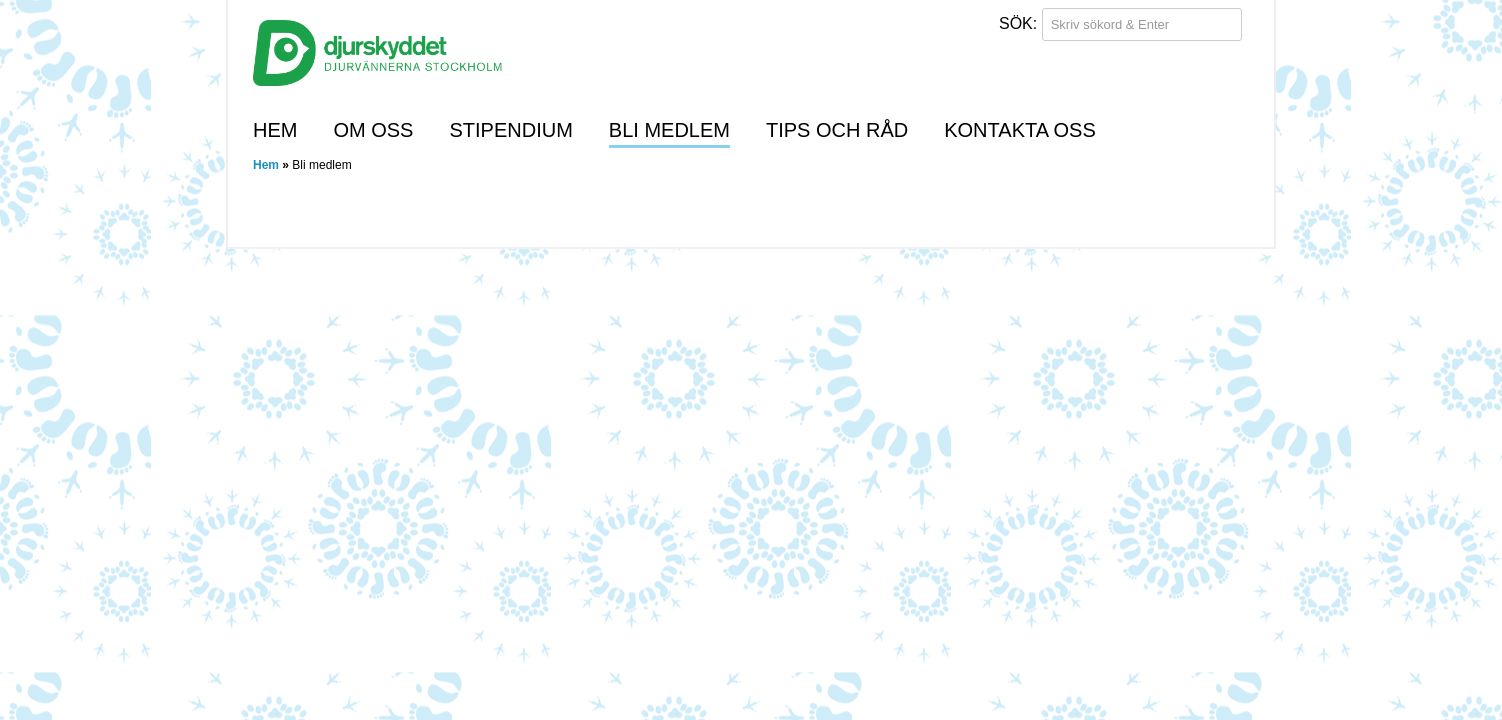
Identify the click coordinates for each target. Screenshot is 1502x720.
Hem (275, 130)
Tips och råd (837, 130)
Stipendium (510, 130)
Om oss (373, 130)
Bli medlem (669, 130)
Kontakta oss (1020, 130)
